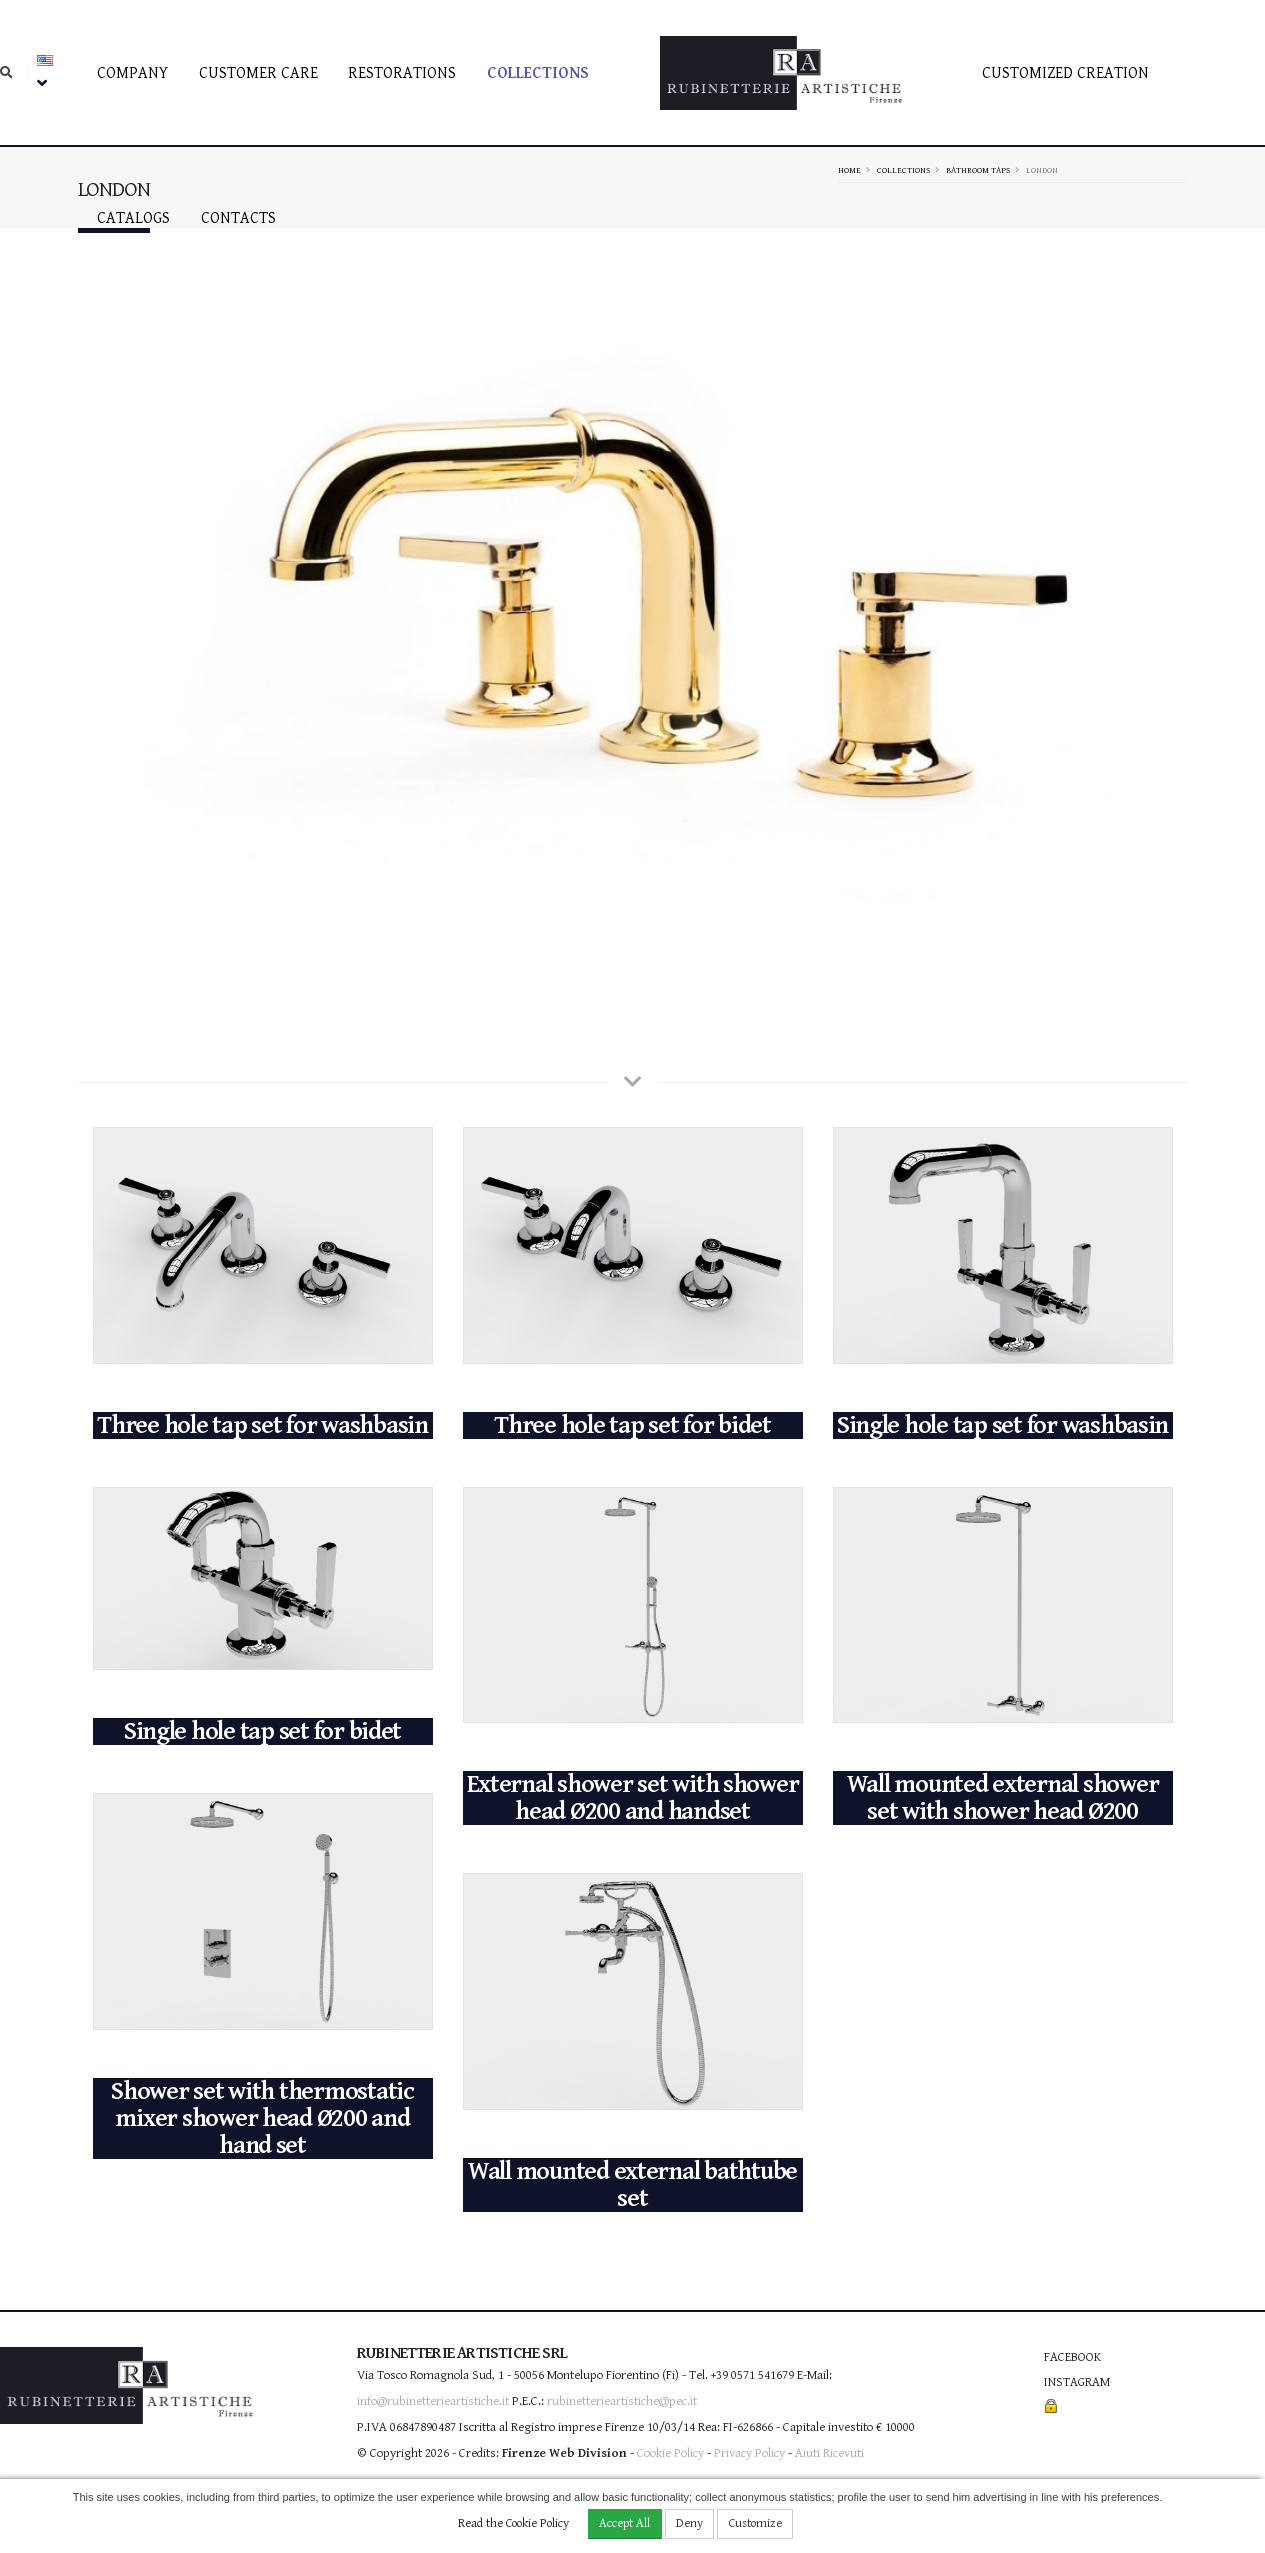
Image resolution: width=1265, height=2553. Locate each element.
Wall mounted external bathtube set (632, 2185)
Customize (755, 2523)
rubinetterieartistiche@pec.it (622, 2401)
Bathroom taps (978, 170)
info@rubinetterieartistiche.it (433, 2401)
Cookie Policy (670, 2453)
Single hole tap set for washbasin (1002, 1425)
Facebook (1072, 2357)
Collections (538, 73)
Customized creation (1065, 73)
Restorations (402, 73)
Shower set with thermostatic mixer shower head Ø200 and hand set (262, 2118)
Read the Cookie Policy (513, 2523)
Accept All (624, 2523)
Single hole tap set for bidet (262, 1731)
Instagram (1077, 2382)
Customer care (258, 73)
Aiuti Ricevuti (829, 2453)
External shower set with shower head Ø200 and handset (633, 1798)
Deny (689, 2523)
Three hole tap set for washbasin (262, 1425)
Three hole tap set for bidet (632, 1425)
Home (849, 170)
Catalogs (133, 218)
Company (132, 73)
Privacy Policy (749, 2453)
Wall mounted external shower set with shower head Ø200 (1003, 1798)
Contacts (238, 218)
